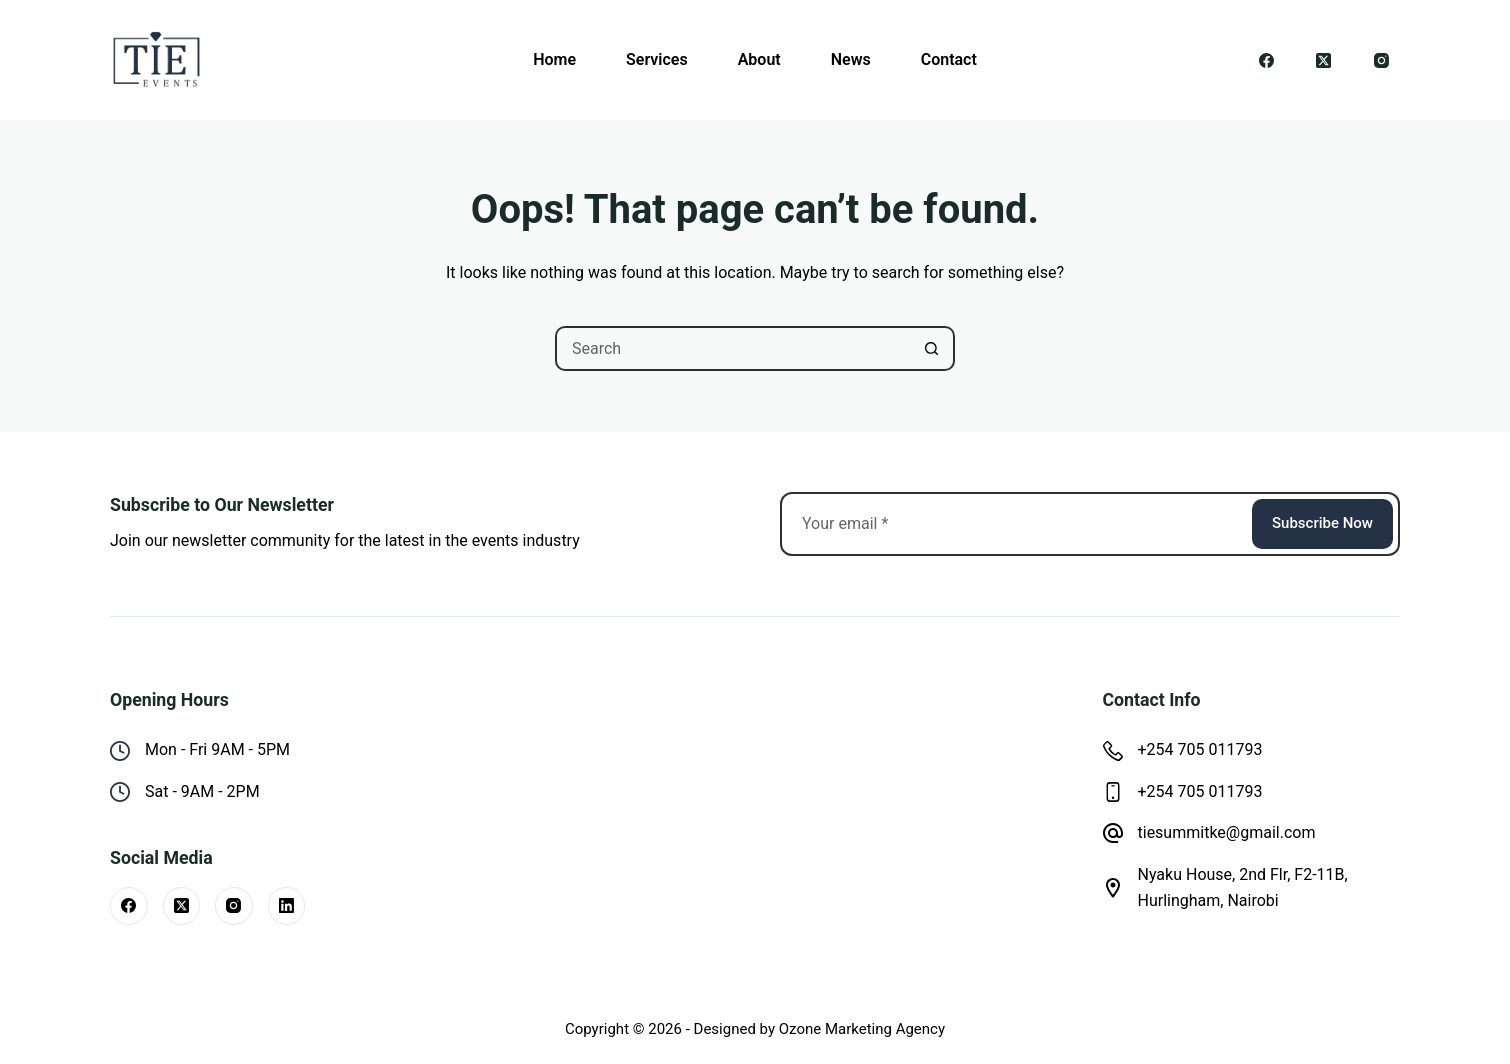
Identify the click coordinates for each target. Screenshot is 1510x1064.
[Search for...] (732, 348)
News (851, 59)
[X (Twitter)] (1324, 60)
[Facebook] (1267, 60)
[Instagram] (1382, 60)
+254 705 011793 (1200, 749)
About (759, 59)
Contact (949, 59)
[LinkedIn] (287, 906)
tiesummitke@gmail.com (1227, 832)
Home (554, 59)
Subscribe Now (1322, 523)
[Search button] (932, 348)
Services (657, 59)
